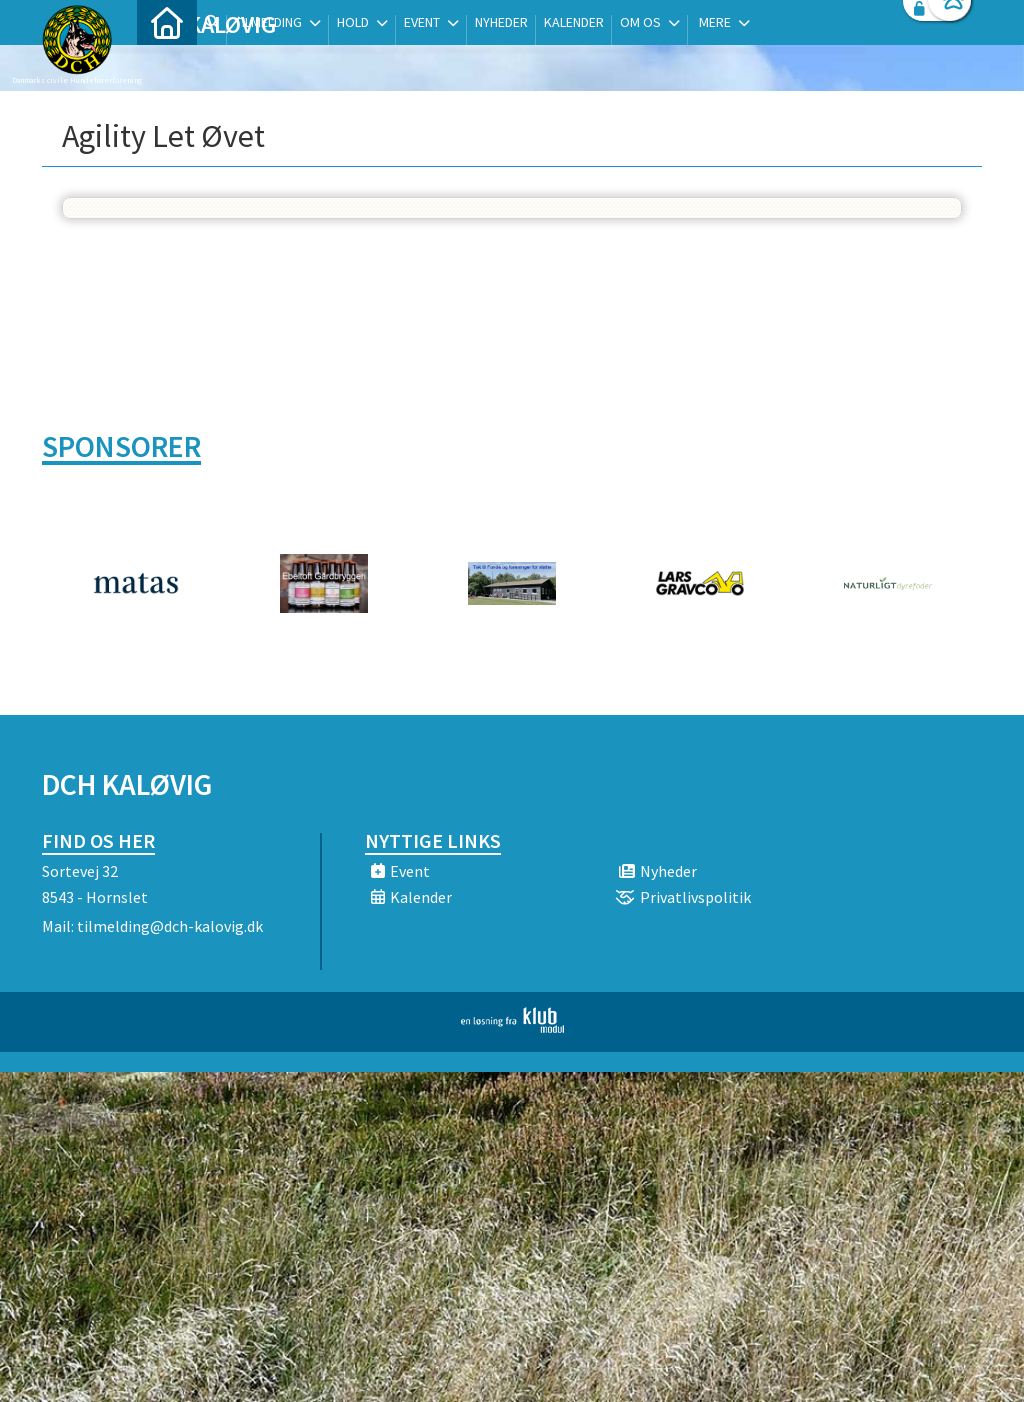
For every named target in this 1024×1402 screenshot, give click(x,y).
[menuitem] (167, 67)
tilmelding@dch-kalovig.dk (170, 926)
